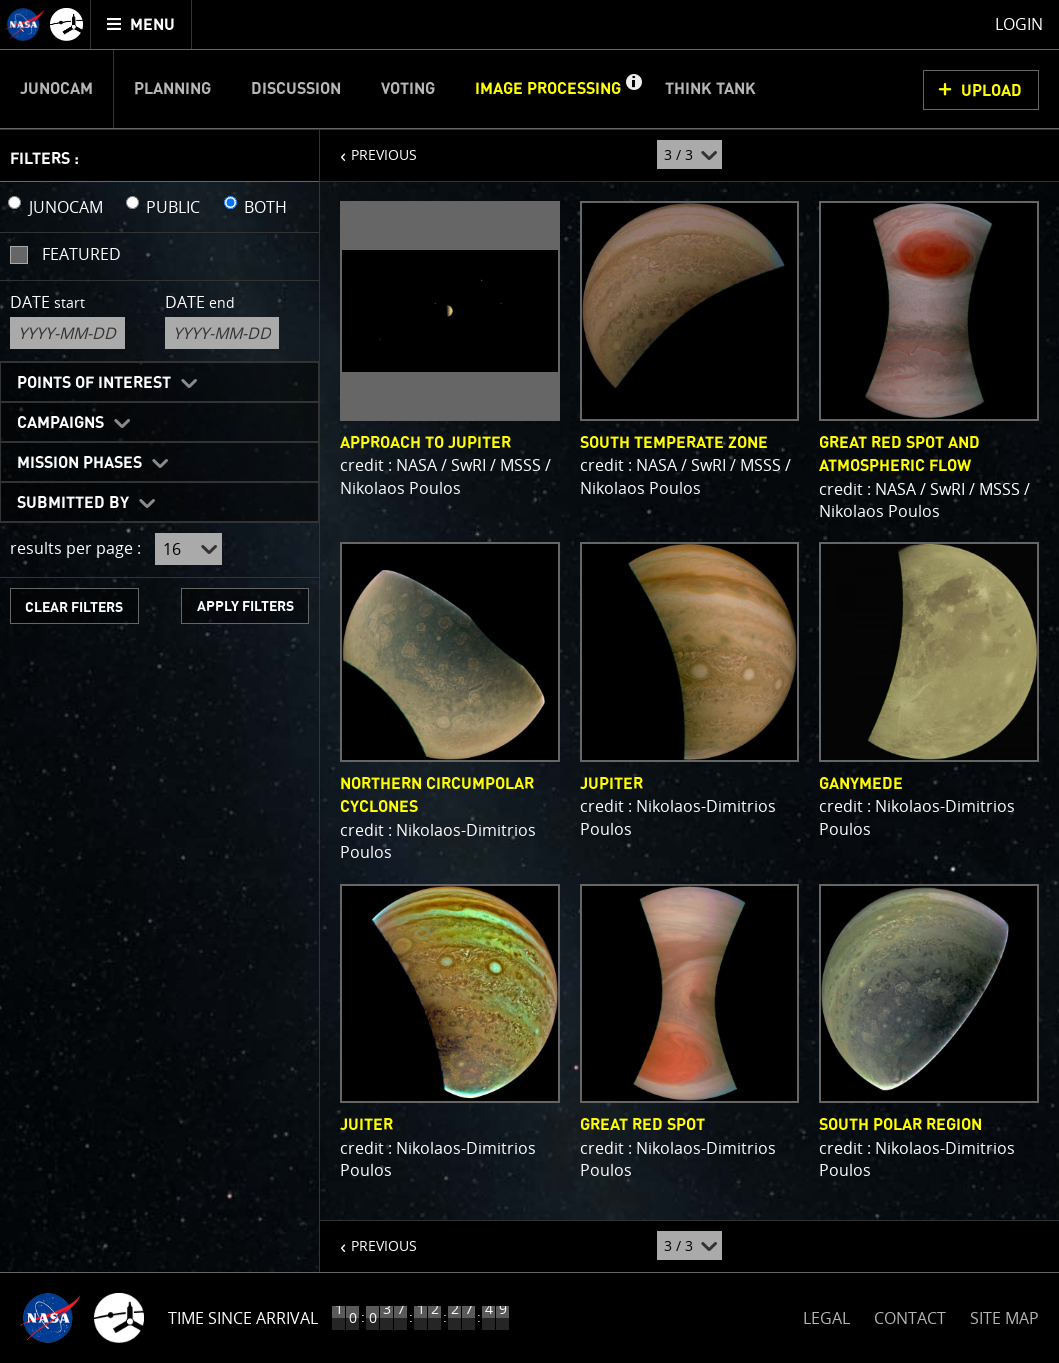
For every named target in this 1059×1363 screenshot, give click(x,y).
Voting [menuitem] (408, 89)
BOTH (265, 207)
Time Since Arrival (243, 1318)
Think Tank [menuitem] (710, 89)
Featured (81, 254)
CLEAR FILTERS (74, 607)
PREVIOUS (368, 147)
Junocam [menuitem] (56, 89)
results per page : (75, 548)
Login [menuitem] (1019, 24)
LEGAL (826, 1314)
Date (47, 302)
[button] (633, 89)
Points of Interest (94, 383)
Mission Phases (79, 463)
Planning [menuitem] (172, 89)
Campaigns (60, 423)
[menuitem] (141, 24)
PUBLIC (173, 207)
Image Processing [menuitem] (548, 89)
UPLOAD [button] (991, 91)
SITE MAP (1004, 1318)
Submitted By (73, 503)
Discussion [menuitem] (296, 89)
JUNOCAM (66, 207)
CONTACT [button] (910, 1318)
